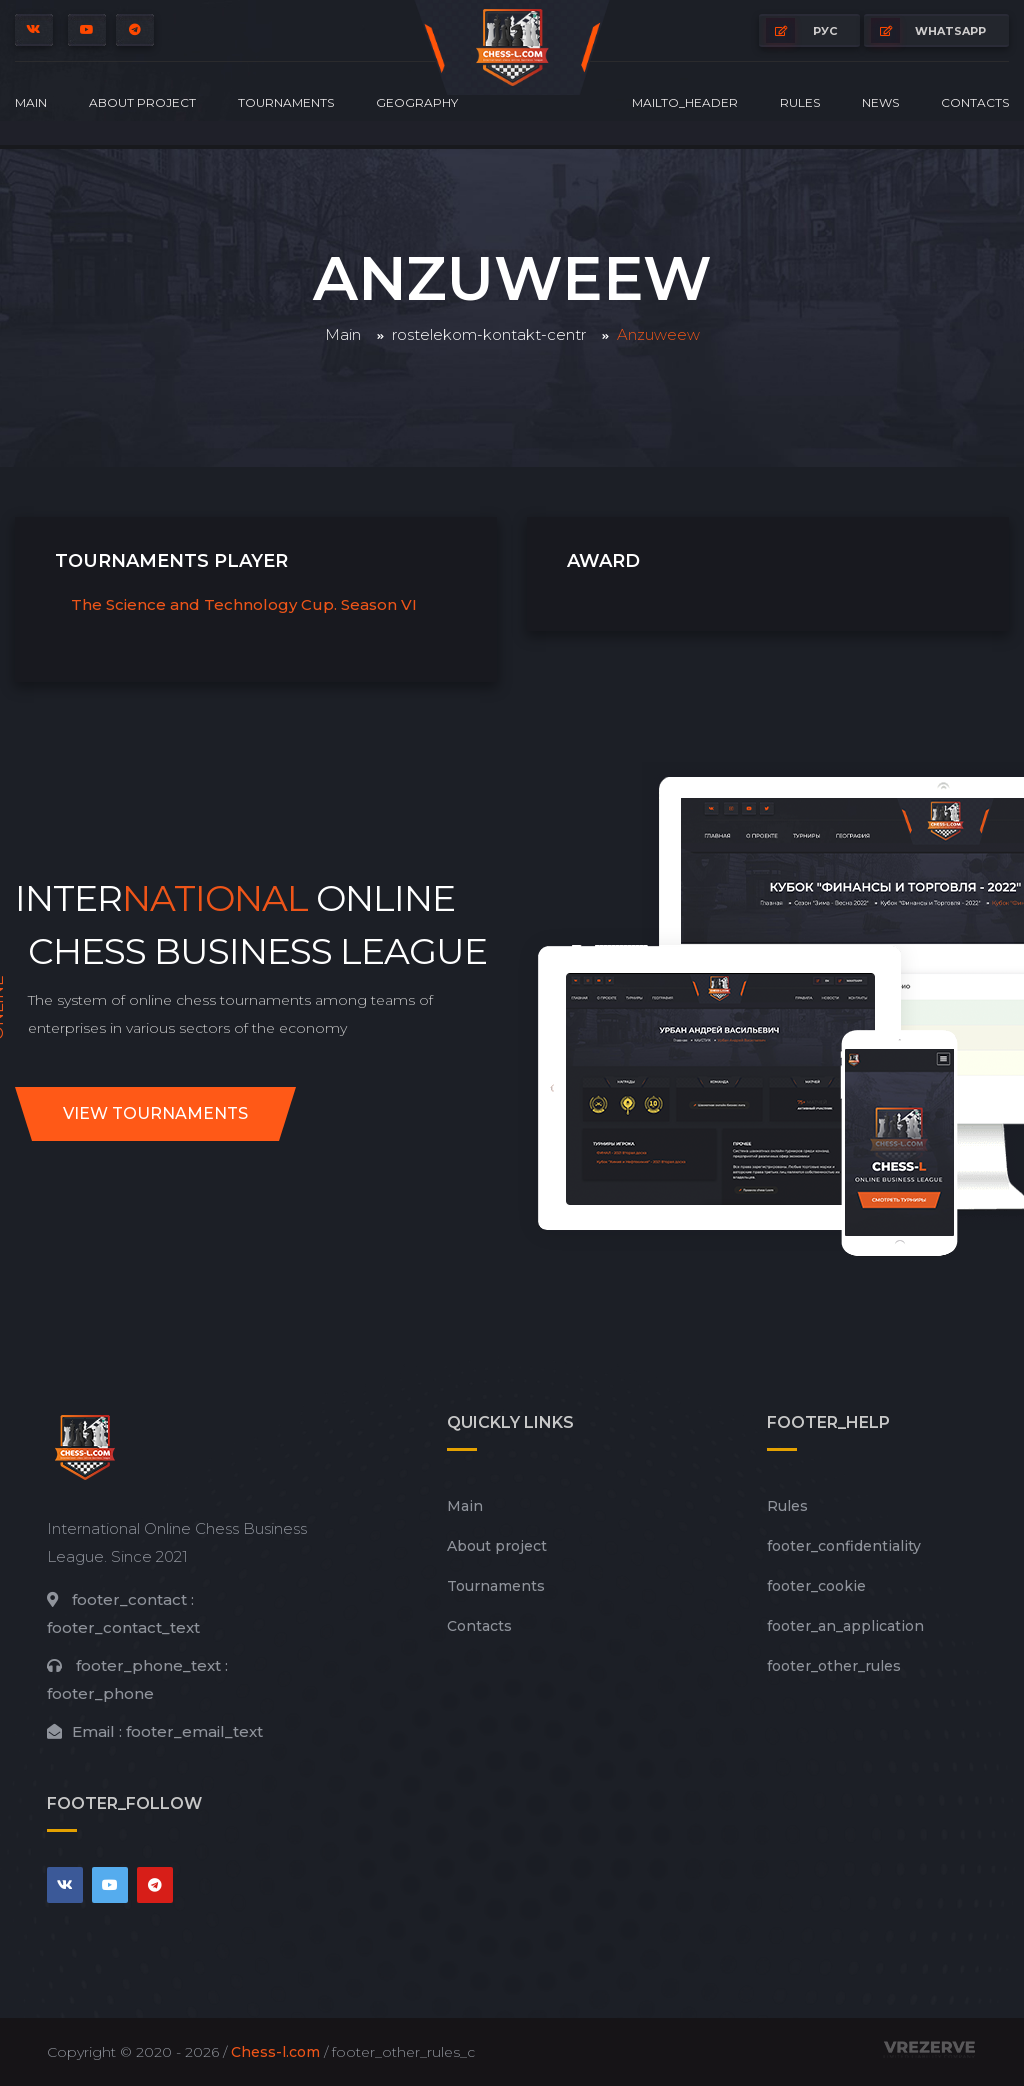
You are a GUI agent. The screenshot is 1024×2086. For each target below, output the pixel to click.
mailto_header (685, 102)
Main (31, 102)
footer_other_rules (834, 1666)
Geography (417, 102)
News (880, 102)
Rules (800, 102)
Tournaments (286, 102)
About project (142, 102)
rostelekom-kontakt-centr (489, 334)
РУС (801, 30)
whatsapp (928, 30)
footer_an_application (845, 1626)
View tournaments (155, 1113)
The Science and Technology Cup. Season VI (244, 604)
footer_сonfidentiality (844, 1546)
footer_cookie (816, 1586)
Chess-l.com (275, 2052)
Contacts (975, 102)
